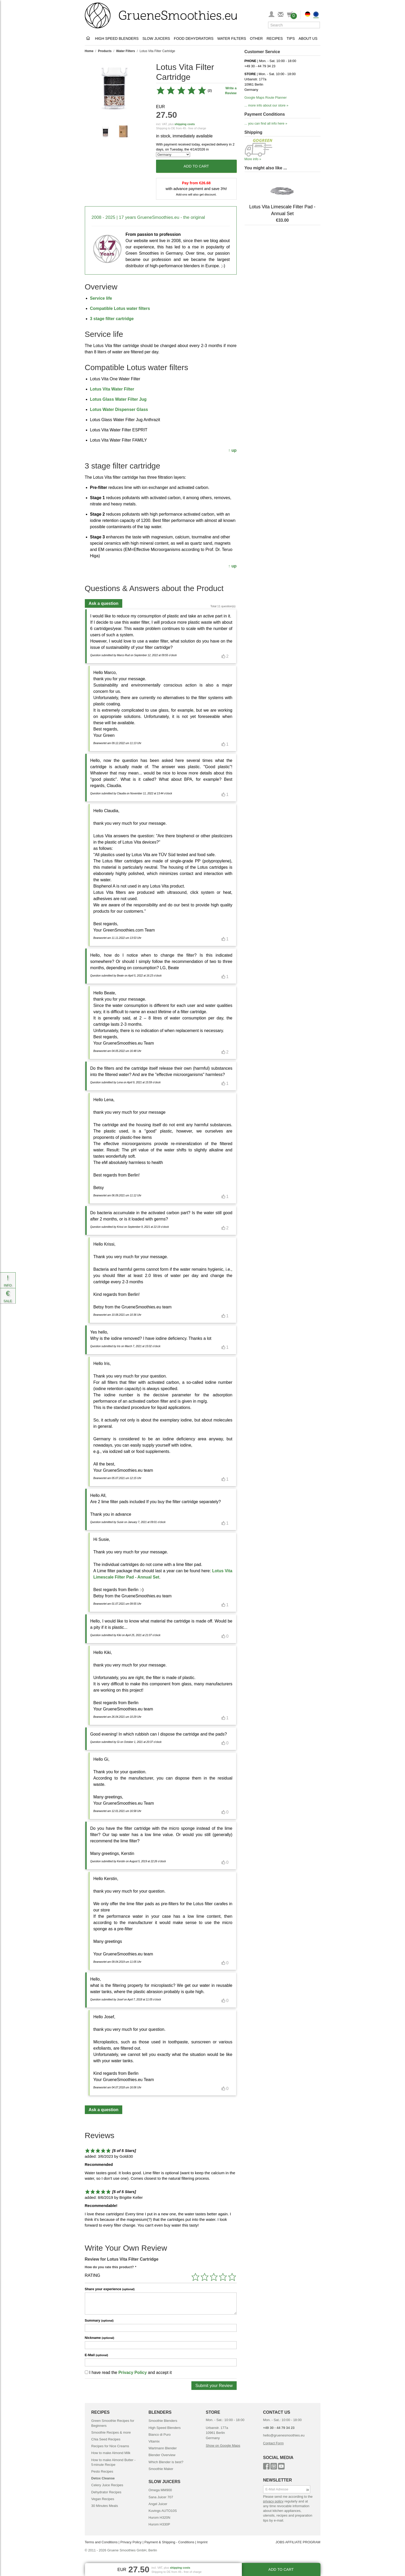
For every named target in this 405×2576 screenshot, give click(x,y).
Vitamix (153, 2441)
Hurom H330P (159, 2524)
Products (105, 51)
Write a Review (230, 90)
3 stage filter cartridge (112, 318)
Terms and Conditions (101, 2542)
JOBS (280, 2542)
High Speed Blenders (117, 38)
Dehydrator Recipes (106, 2492)
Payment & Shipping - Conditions (169, 2542)
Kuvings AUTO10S (162, 2511)
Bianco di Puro (159, 2434)
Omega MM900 (160, 2490)
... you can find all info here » (266, 123)
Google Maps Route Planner (266, 97)
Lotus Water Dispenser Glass (119, 409)
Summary (99, 2320)
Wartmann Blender (162, 2448)
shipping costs (185, 124)
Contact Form (273, 2443)
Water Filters (231, 38)
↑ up (232, 450)
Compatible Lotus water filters (120, 308)
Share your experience (110, 2289)
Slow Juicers (156, 38)
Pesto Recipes (102, 2471)
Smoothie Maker (160, 2469)
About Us (308, 38)
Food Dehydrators (193, 38)
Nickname (99, 2338)
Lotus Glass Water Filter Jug (118, 399)
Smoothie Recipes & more (111, 2432)
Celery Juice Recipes (107, 2485)
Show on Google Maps (223, 2445)
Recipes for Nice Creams (110, 2446)
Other (256, 38)
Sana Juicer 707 (160, 2497)
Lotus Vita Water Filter (112, 389)
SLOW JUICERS (164, 2481)
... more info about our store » (267, 105)
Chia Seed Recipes (105, 2439)
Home (89, 51)
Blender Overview (161, 2455)
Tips (291, 38)
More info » (253, 159)
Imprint (202, 2542)
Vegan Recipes (102, 2499)
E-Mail (96, 2355)
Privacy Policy (132, 2372)
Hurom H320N (159, 2517)
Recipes (275, 38)
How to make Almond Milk (111, 2453)
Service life (101, 298)
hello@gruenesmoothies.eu (283, 2435)
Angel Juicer (157, 2504)
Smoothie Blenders (162, 2421)
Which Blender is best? (165, 2462)
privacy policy (273, 2501)
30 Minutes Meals (104, 2506)
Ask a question (104, 603)
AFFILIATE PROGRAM (302, 2542)
